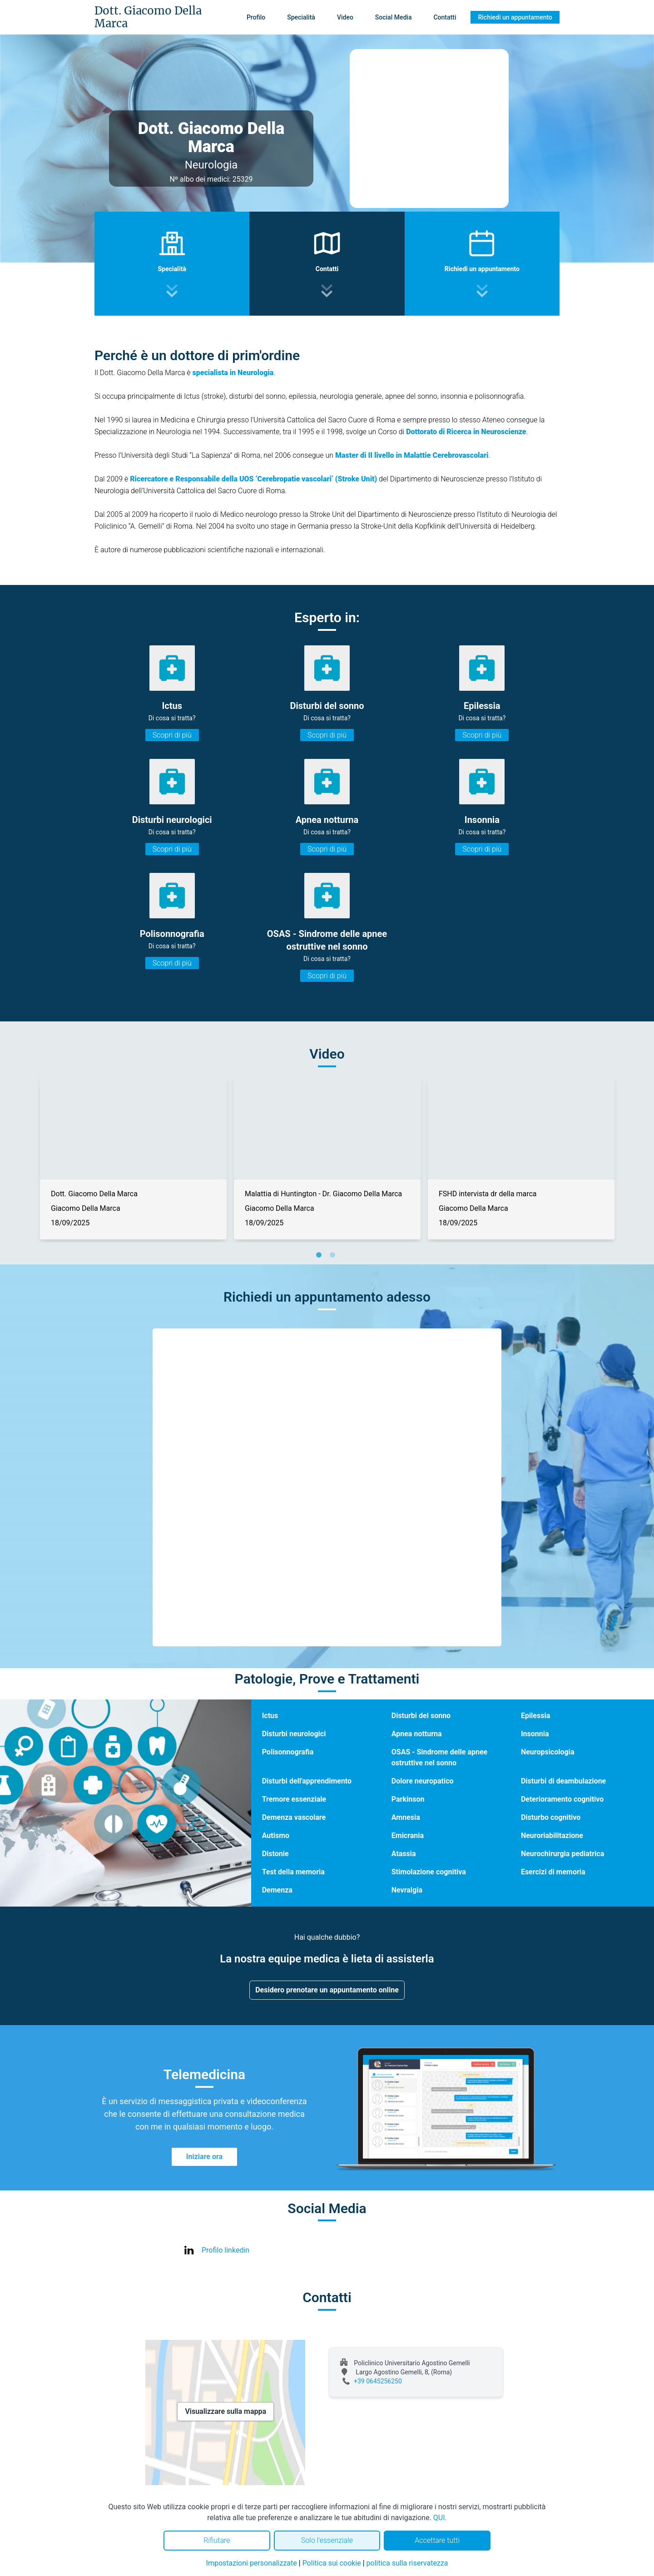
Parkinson (408, 1799)
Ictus (270, 1715)
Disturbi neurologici (294, 1733)
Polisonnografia (288, 1752)
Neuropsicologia (548, 1752)
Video (345, 17)
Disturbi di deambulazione (563, 1781)
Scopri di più (172, 735)
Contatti (444, 17)
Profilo (256, 17)
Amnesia (405, 1817)
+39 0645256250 (378, 2381)
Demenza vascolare (294, 1817)
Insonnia (535, 1733)
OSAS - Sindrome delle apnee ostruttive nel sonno (439, 1757)
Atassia (403, 1853)
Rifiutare (216, 2540)
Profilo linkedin (225, 2250)
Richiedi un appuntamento (515, 17)
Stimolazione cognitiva (428, 1872)
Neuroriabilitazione (552, 1835)
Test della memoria (293, 1872)
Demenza (277, 1890)
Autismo (275, 1835)
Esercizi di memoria (553, 1872)
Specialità (301, 17)
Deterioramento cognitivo (562, 1799)
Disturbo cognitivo (550, 1817)
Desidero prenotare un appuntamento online (327, 1990)
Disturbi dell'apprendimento (307, 1781)
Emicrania (407, 1835)
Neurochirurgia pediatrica (562, 1853)
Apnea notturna (416, 1733)
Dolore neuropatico (422, 1781)
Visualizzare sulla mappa (225, 2411)
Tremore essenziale (294, 1799)
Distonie (275, 1853)
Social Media (393, 17)
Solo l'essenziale (327, 2540)
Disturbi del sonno (421, 1715)
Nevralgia (406, 1890)
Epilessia (535, 1715)
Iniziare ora (204, 2156)
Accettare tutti (437, 2540)
